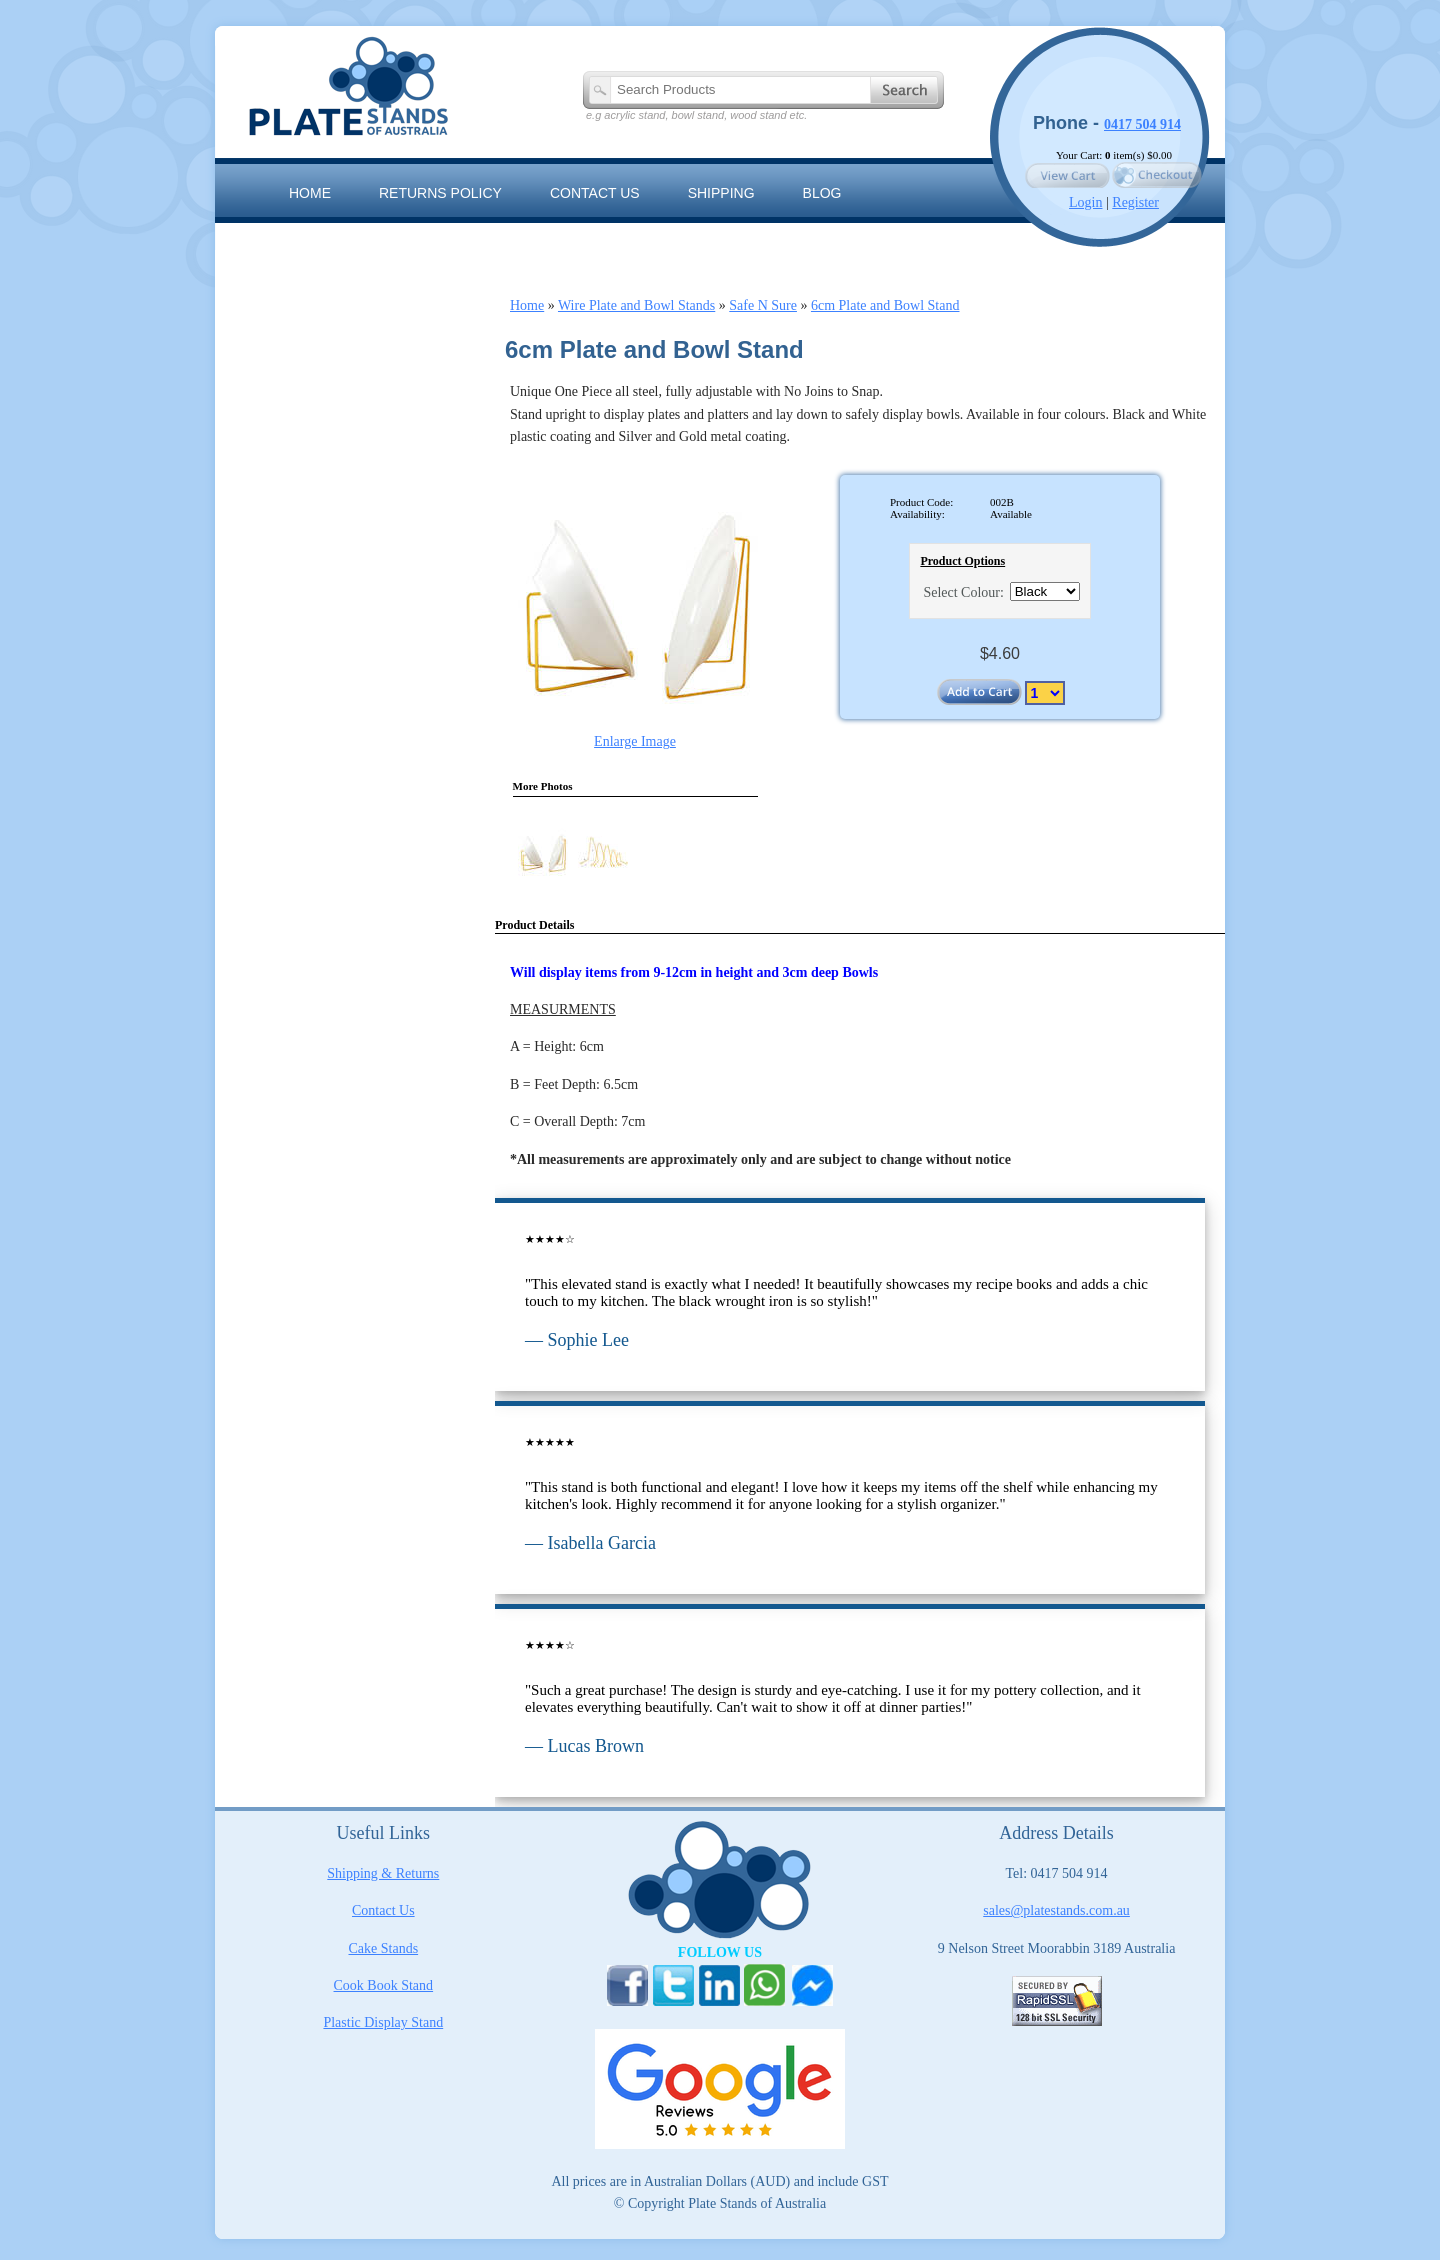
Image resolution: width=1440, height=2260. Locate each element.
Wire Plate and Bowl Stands (636, 305)
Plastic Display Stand (383, 2022)
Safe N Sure (763, 305)
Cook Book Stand (384, 1985)
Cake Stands (384, 1948)
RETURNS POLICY (440, 193)
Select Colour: (963, 592)
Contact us (595, 193)
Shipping (721, 193)
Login (1085, 202)
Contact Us (383, 1910)
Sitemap (319, 238)
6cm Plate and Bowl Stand (885, 305)
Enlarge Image (635, 741)
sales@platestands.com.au (1056, 1910)
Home (310, 193)
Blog (822, 193)
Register (1135, 202)
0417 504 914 (1142, 124)
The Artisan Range (470, 238)
